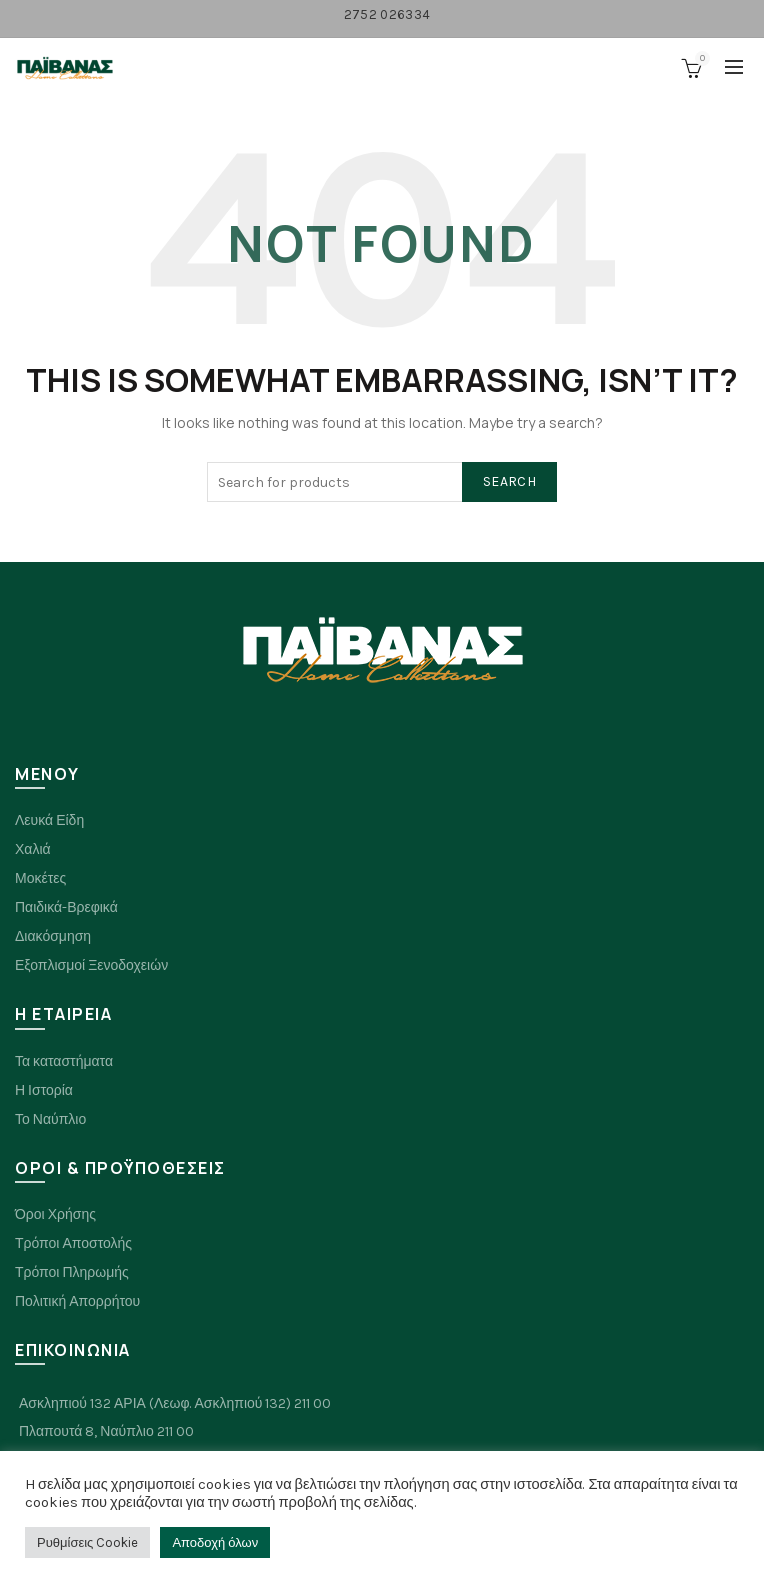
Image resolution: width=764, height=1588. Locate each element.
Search (509, 481)
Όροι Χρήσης (55, 1214)
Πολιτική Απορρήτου (77, 1301)
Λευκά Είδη (49, 820)
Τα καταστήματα (64, 1061)
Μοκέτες (40, 878)
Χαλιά (33, 849)
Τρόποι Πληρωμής (72, 1272)
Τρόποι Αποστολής (73, 1243)
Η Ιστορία (44, 1090)
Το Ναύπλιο (50, 1119)
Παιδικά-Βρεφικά (66, 907)
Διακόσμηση (53, 936)
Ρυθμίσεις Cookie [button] (87, 1542)
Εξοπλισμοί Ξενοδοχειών (91, 965)
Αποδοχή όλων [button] (215, 1542)
